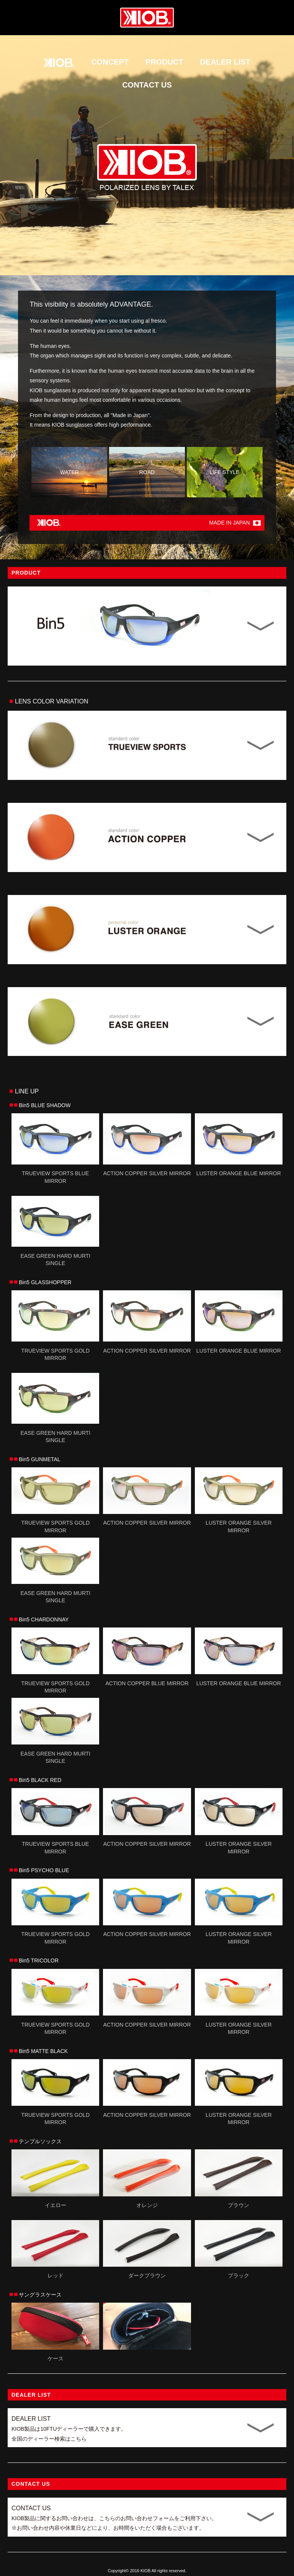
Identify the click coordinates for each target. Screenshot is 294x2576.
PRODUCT (164, 62)
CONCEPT (110, 62)
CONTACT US (147, 85)
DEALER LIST (225, 62)
